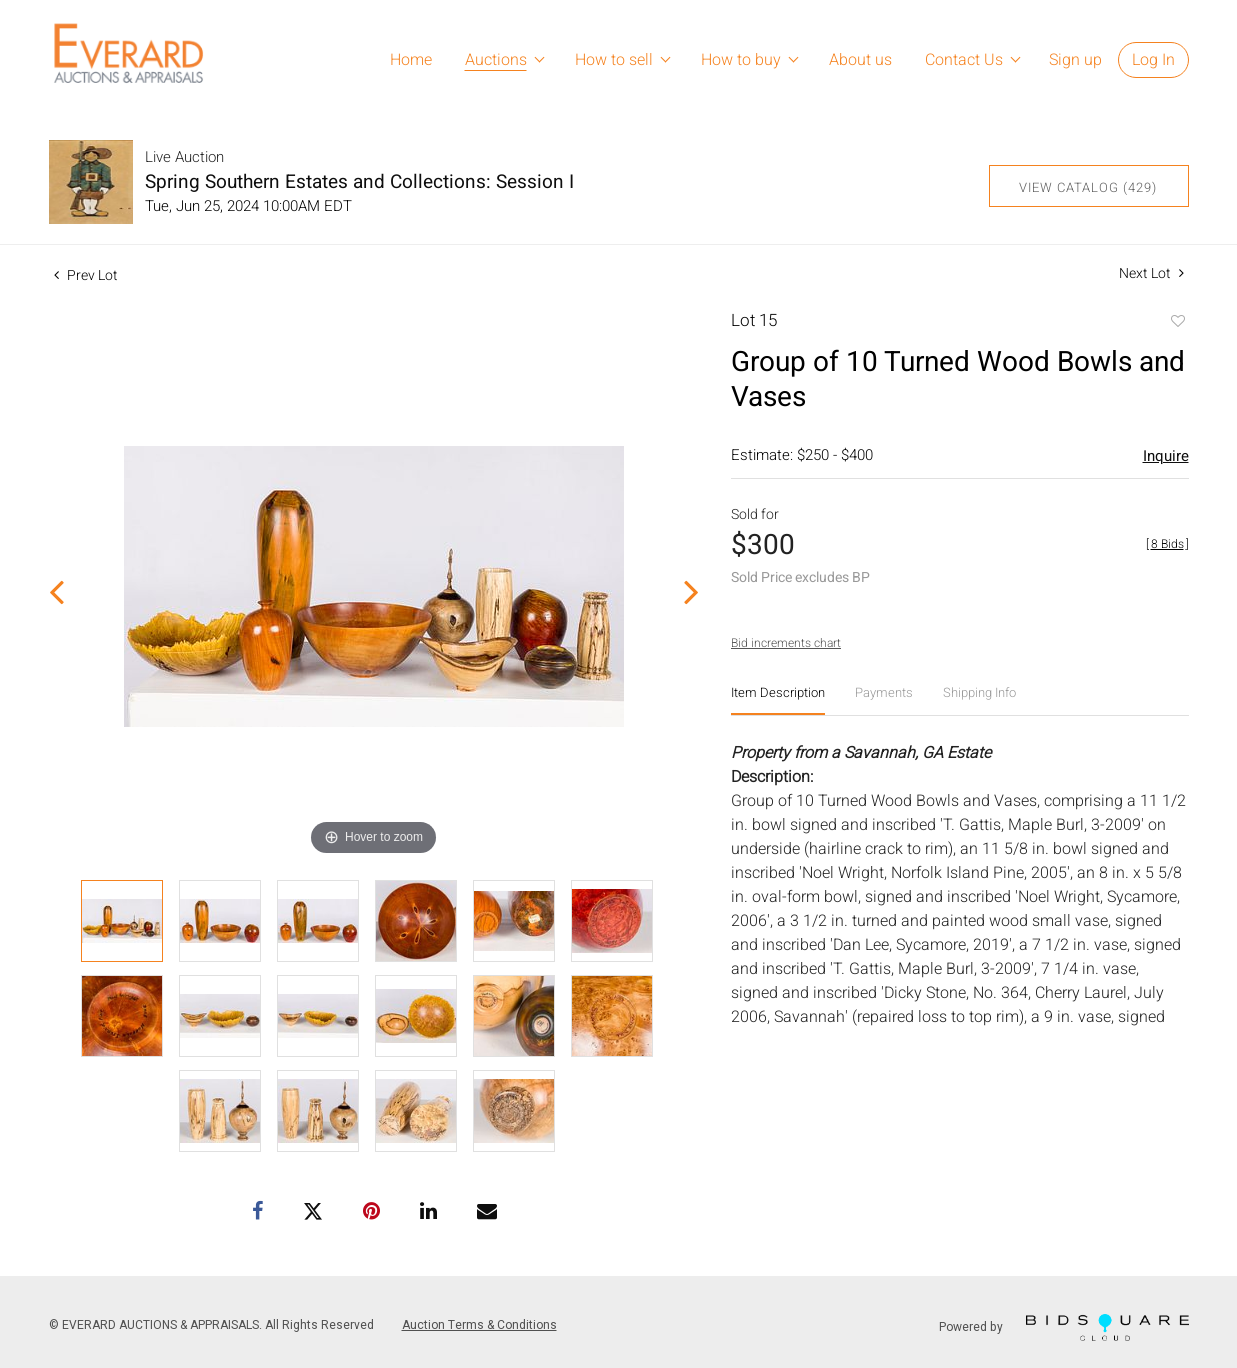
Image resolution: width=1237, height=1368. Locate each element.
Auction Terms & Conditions (479, 1325)
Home (411, 60)
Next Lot (1151, 273)
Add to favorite (1177, 323)
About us (860, 60)
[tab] (778, 700)
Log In (1153, 60)
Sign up (1075, 60)
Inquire (1166, 456)
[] (1167, 544)
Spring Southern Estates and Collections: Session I (359, 182)
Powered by (1064, 1327)
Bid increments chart (786, 643)
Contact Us (964, 60)
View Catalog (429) (1088, 187)
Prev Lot (86, 275)
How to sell (614, 60)
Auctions (496, 60)
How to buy (741, 60)
